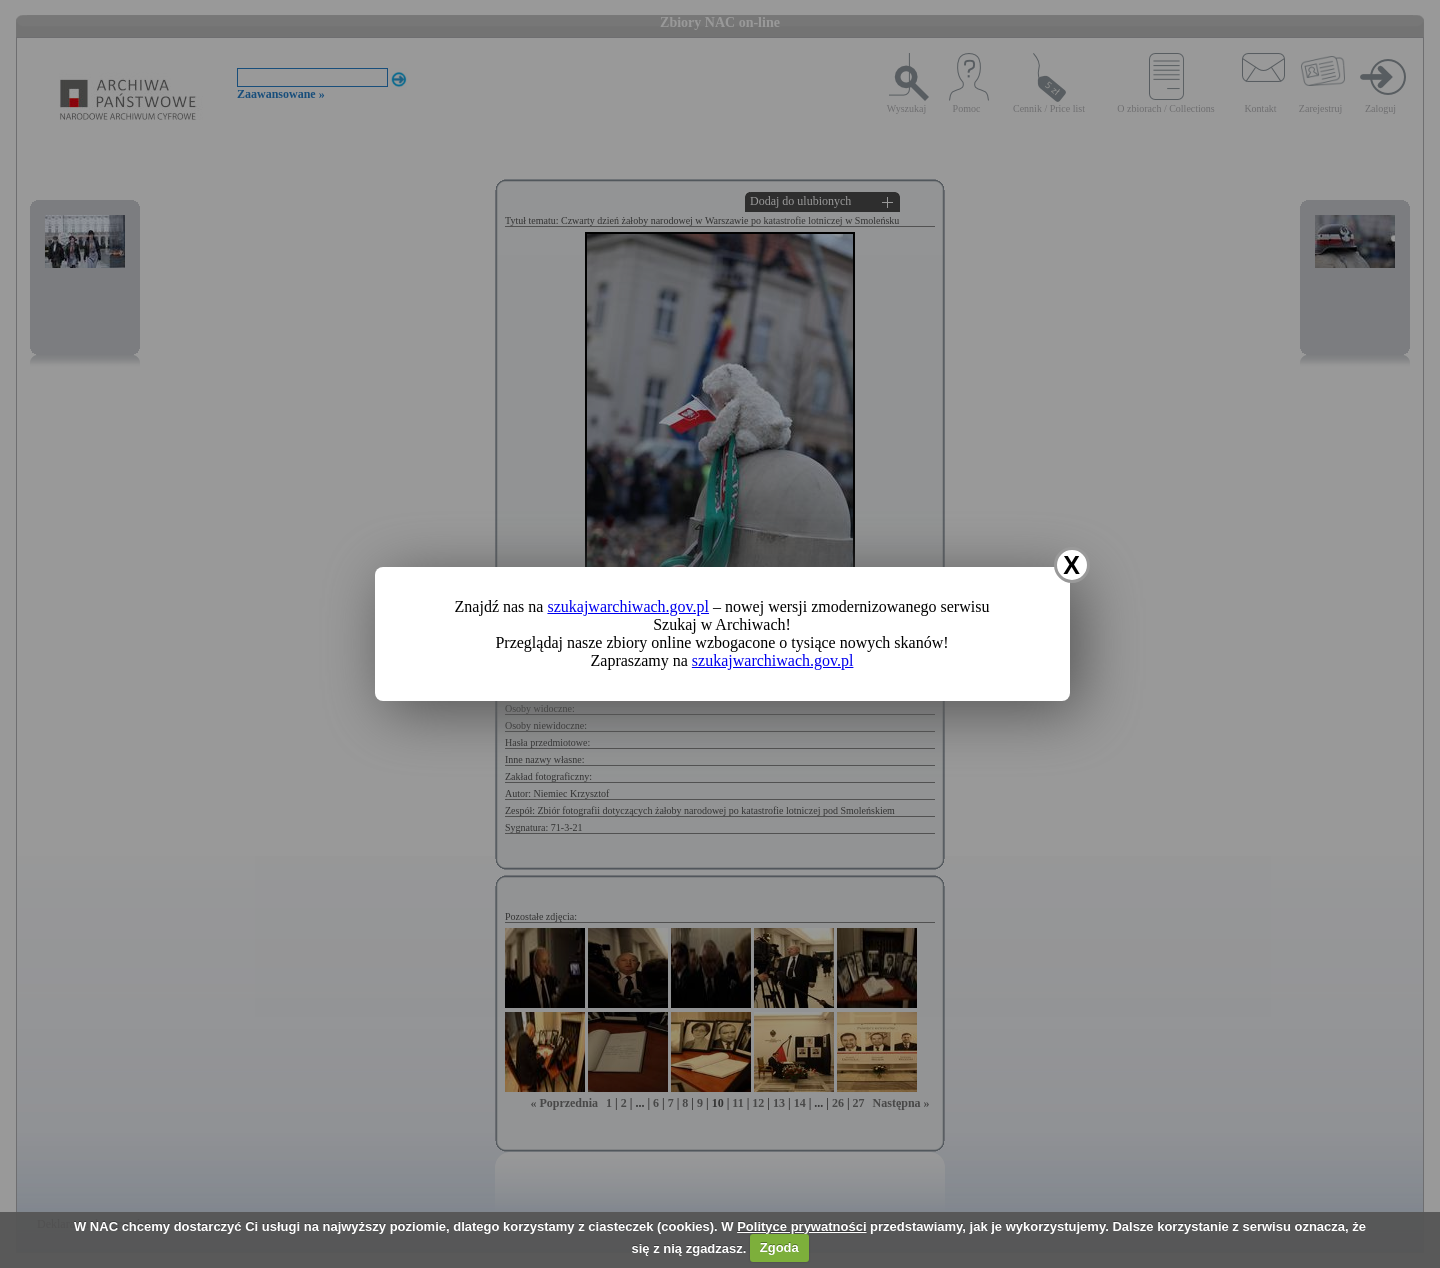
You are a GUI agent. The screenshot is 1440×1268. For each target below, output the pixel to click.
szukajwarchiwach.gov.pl (628, 606)
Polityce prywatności (801, 1226)
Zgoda (779, 1247)
